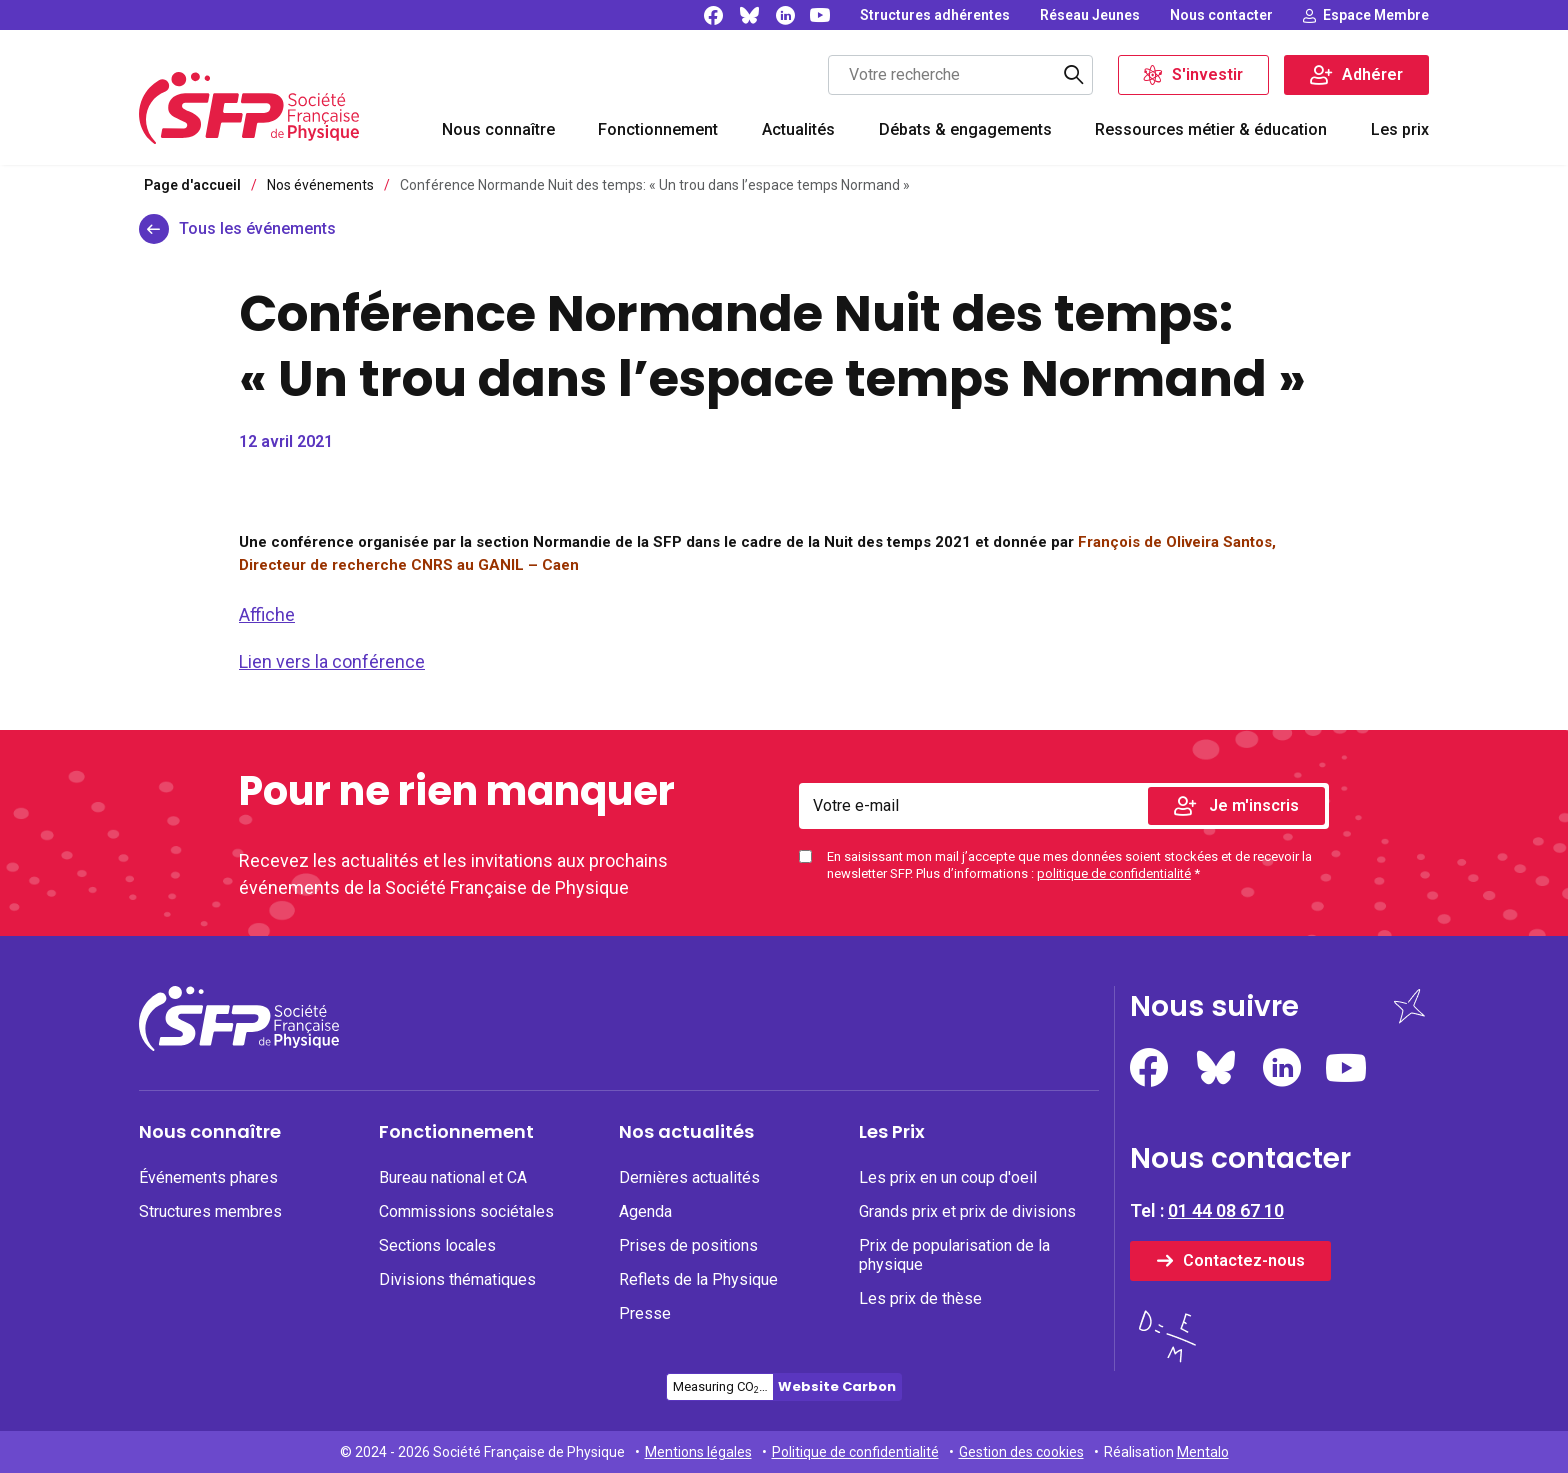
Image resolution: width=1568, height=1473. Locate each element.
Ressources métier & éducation (1211, 129)
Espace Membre (1376, 15)
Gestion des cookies (1021, 1452)
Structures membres (210, 1211)
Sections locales (437, 1245)
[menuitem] (498, 132)
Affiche (267, 614)
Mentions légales (698, 1452)
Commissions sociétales (466, 1211)
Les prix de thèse (920, 1298)
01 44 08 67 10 (1226, 1210)
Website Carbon (837, 1386)
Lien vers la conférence (332, 661)
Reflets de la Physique (698, 1279)
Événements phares (208, 1177)
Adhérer (1372, 74)
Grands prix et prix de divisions (967, 1211)
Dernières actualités (689, 1177)
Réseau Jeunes (1090, 15)
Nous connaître (498, 129)
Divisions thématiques (457, 1279)
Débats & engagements (965, 129)
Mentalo (1203, 1452)
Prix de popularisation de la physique (954, 1255)
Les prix (1400, 129)
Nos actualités (686, 1132)
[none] (935, 15)
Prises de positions (688, 1245)
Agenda (645, 1211)
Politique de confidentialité (855, 1452)
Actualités (798, 129)
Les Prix (892, 1132)
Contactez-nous (1244, 1260)
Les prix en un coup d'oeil (948, 1177)
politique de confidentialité (1114, 873)
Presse (645, 1313)
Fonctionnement (658, 129)
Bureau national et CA (453, 1177)
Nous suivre (1214, 1006)
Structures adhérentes (935, 15)
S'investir (1207, 74)
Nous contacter (1221, 15)
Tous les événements (257, 228)
